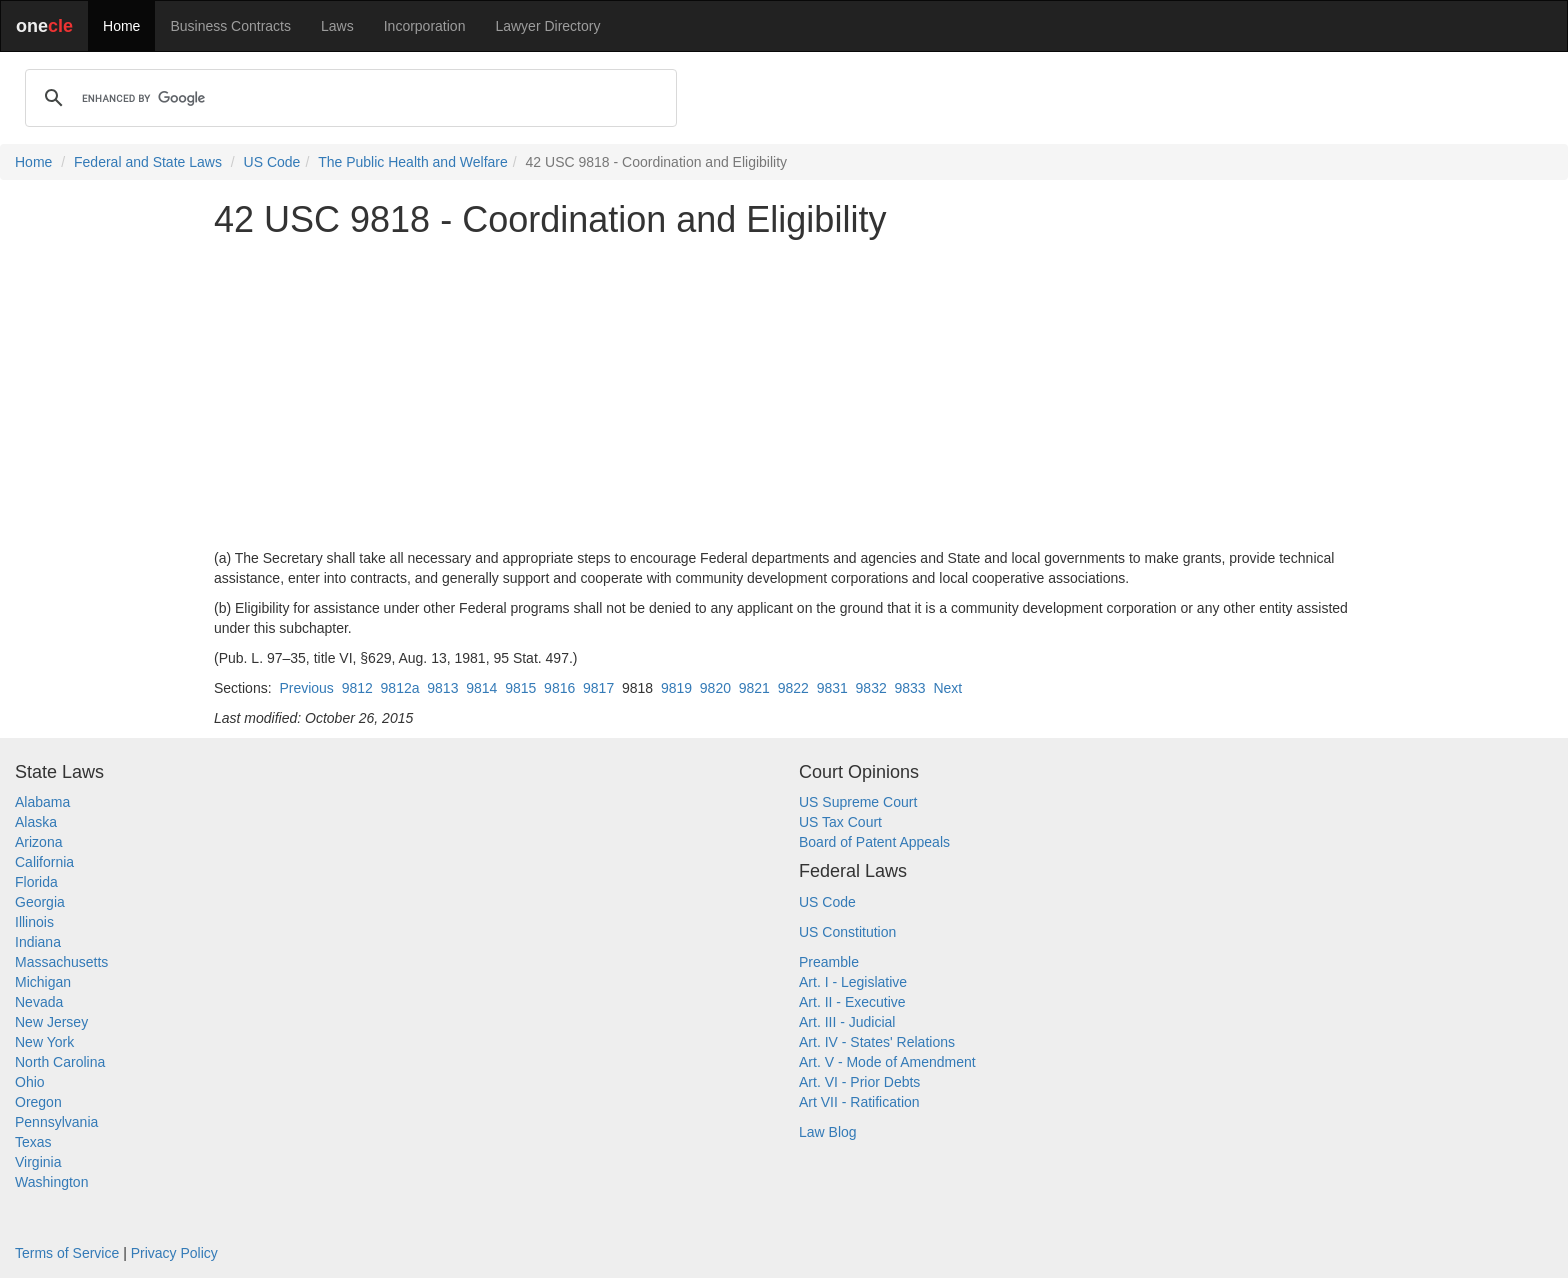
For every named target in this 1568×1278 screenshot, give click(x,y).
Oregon (38, 1102)
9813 (442, 688)
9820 (715, 688)
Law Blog (828, 1132)
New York (44, 1042)
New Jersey (51, 1022)
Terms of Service (67, 1253)
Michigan (43, 982)
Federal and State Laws (148, 162)
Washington (51, 1182)
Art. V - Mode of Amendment (887, 1062)
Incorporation (425, 26)
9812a (400, 688)
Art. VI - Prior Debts (859, 1082)
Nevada (39, 1002)
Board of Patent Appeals (874, 842)
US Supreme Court (858, 802)
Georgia (40, 902)
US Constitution (847, 932)
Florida (36, 882)
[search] (348, 98)
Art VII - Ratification (859, 1102)
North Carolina (60, 1062)
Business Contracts (230, 26)
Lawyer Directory (547, 26)
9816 (559, 688)
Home (121, 26)
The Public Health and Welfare (413, 162)
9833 (910, 688)
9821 (754, 688)
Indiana (38, 942)
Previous (306, 688)
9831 (832, 688)
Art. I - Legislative (853, 982)
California (44, 862)
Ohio (30, 1082)
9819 (676, 688)
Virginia (38, 1162)
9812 (357, 688)
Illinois (34, 922)
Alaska (36, 822)
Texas (33, 1142)
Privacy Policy (174, 1253)
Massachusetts (61, 962)
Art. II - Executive (852, 1002)
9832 (871, 688)
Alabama (42, 802)
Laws (337, 26)
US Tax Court (840, 822)
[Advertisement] (784, 394)
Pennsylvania (56, 1122)
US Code (272, 162)
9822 (793, 688)
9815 (520, 688)
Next (947, 688)
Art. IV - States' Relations (877, 1042)
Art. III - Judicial (847, 1022)
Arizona (38, 842)
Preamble (829, 962)
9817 (598, 688)
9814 (481, 688)
